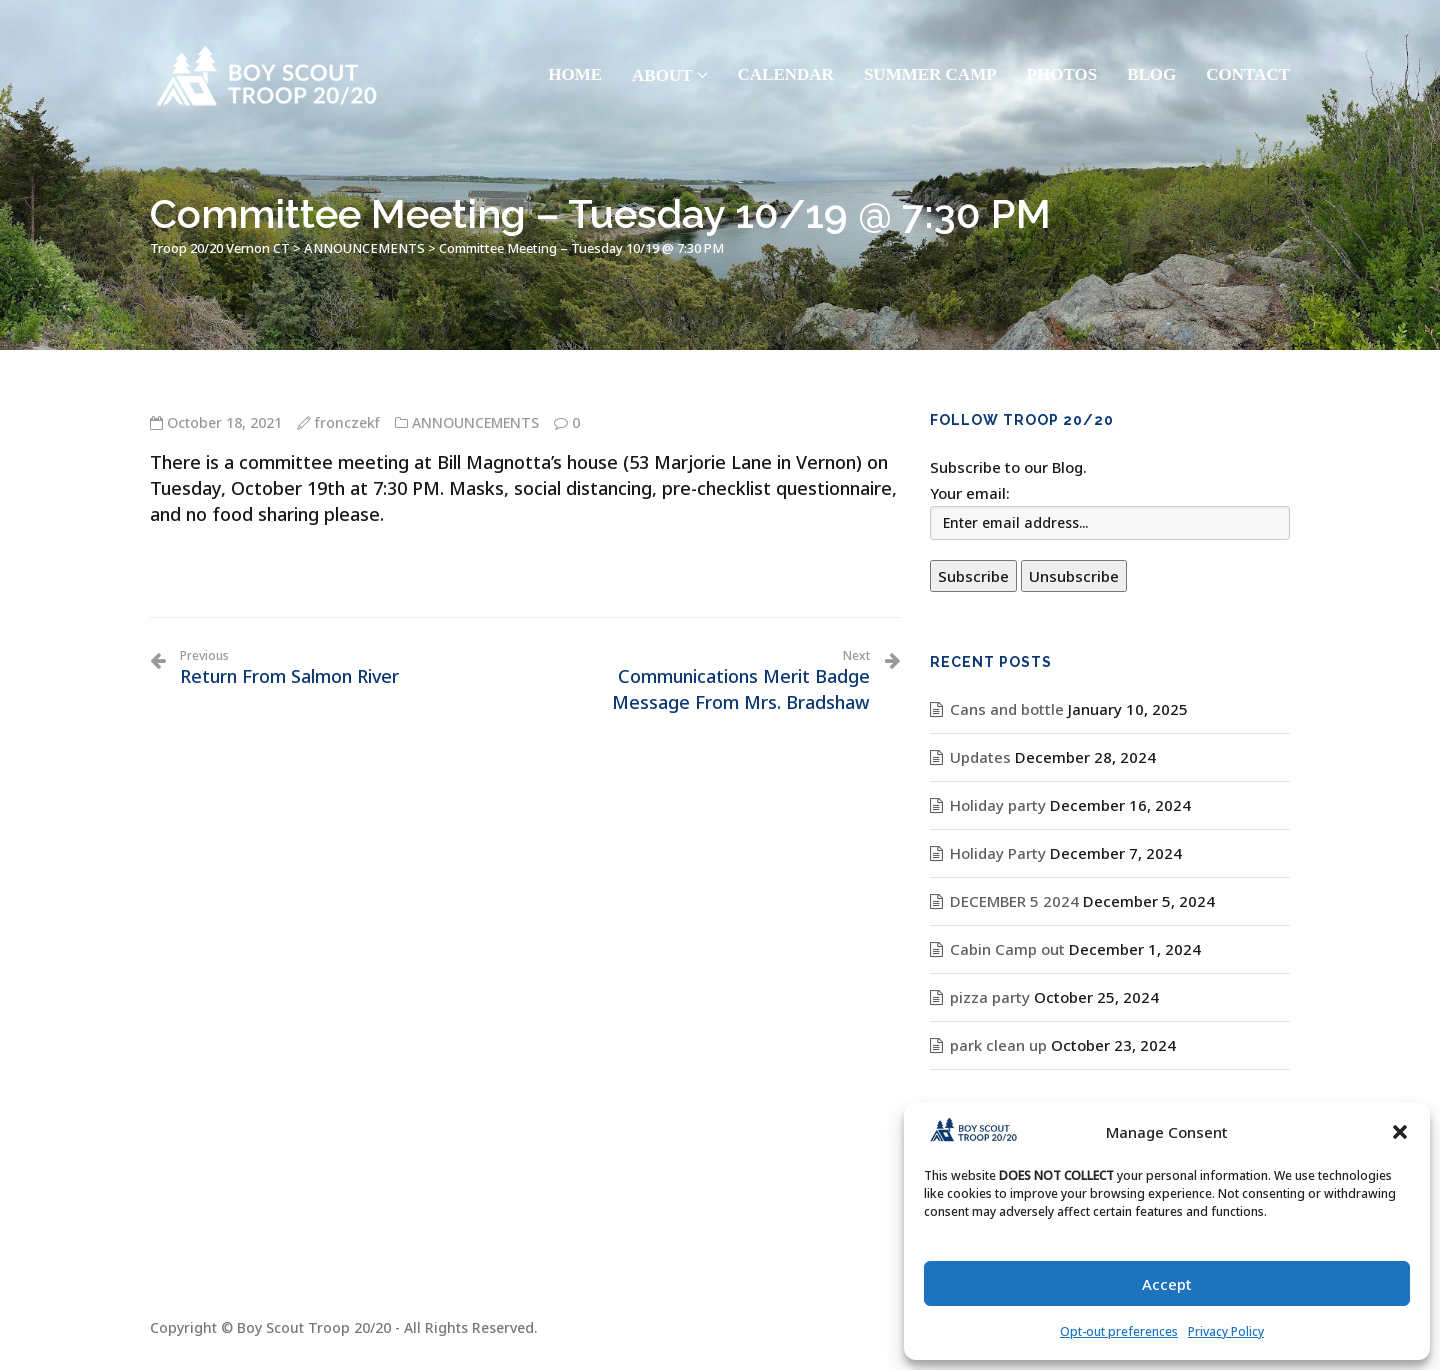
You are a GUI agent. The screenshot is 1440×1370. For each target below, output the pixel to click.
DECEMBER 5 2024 (1014, 901)
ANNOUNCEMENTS (475, 422)
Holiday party (998, 805)
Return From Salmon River (289, 668)
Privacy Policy (1226, 1331)
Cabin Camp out (1007, 949)
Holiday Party (998, 853)
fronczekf (347, 422)
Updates (980, 757)
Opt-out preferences (1119, 1331)
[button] (1400, 1132)
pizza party (990, 997)
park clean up (998, 1045)
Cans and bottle (1007, 709)
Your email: (970, 493)
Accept (1167, 1284)
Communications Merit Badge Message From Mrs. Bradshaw (705, 681)
